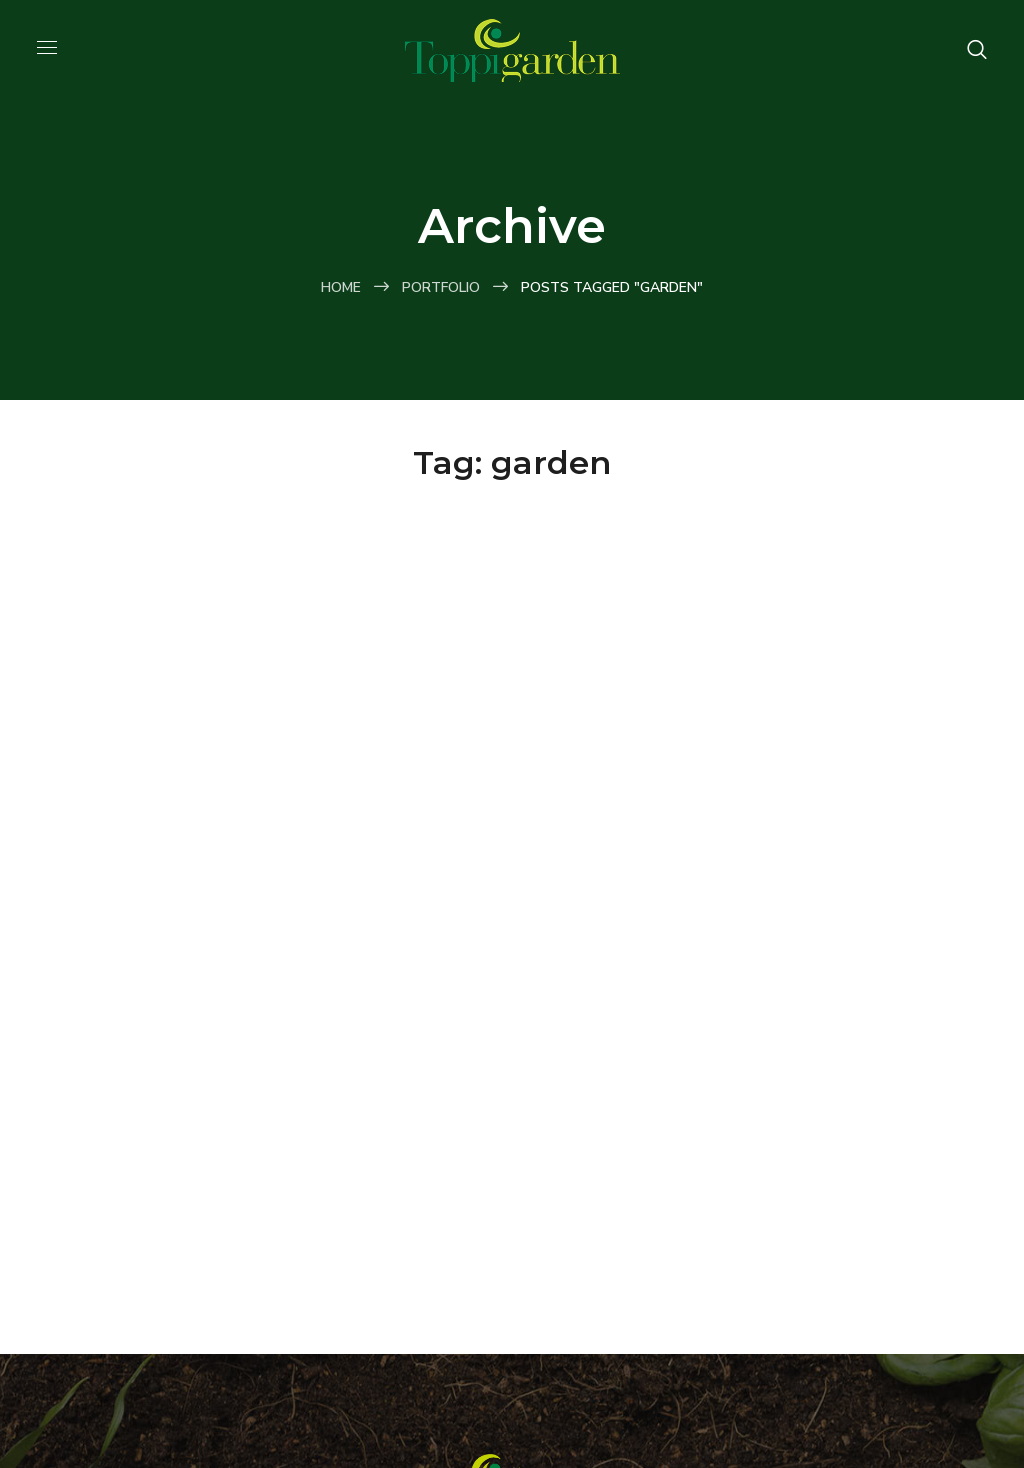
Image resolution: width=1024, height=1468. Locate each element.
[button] (977, 50)
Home (341, 287)
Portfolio (441, 287)
